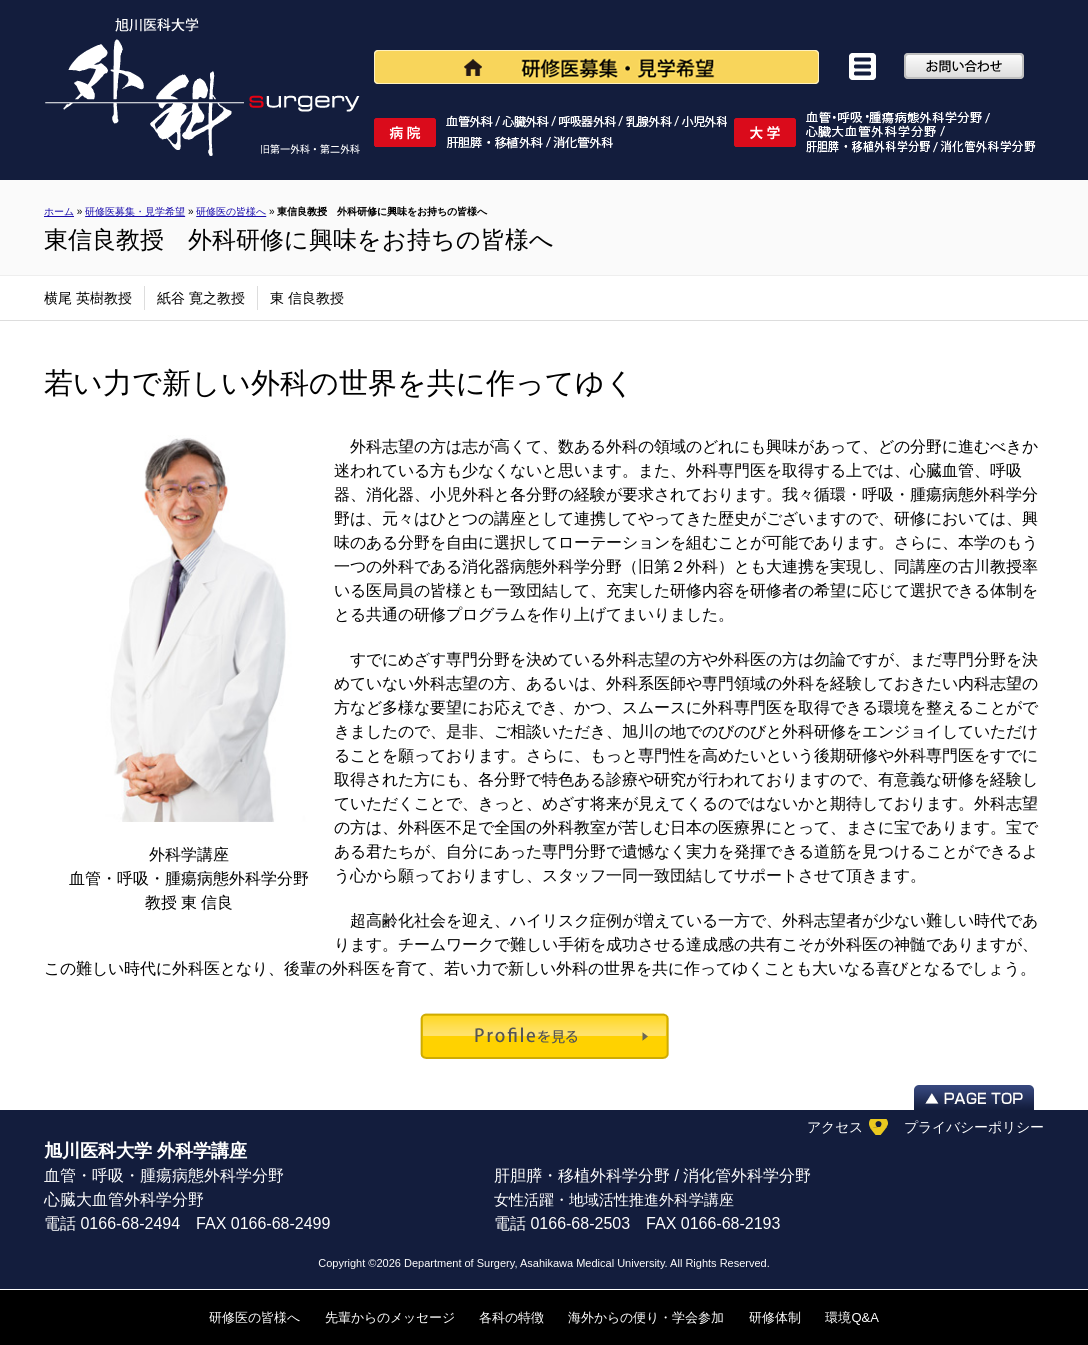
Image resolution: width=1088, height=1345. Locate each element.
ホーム (59, 211)
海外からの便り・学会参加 (646, 1317)
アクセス (835, 1127)
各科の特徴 (511, 1317)
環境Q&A (851, 1317)
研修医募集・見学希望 (135, 211)
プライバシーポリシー (974, 1127)
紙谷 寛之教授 (201, 298)
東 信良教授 (307, 298)
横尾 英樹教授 (88, 298)
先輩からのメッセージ (390, 1317)
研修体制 (775, 1317)
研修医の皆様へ (254, 1317)
